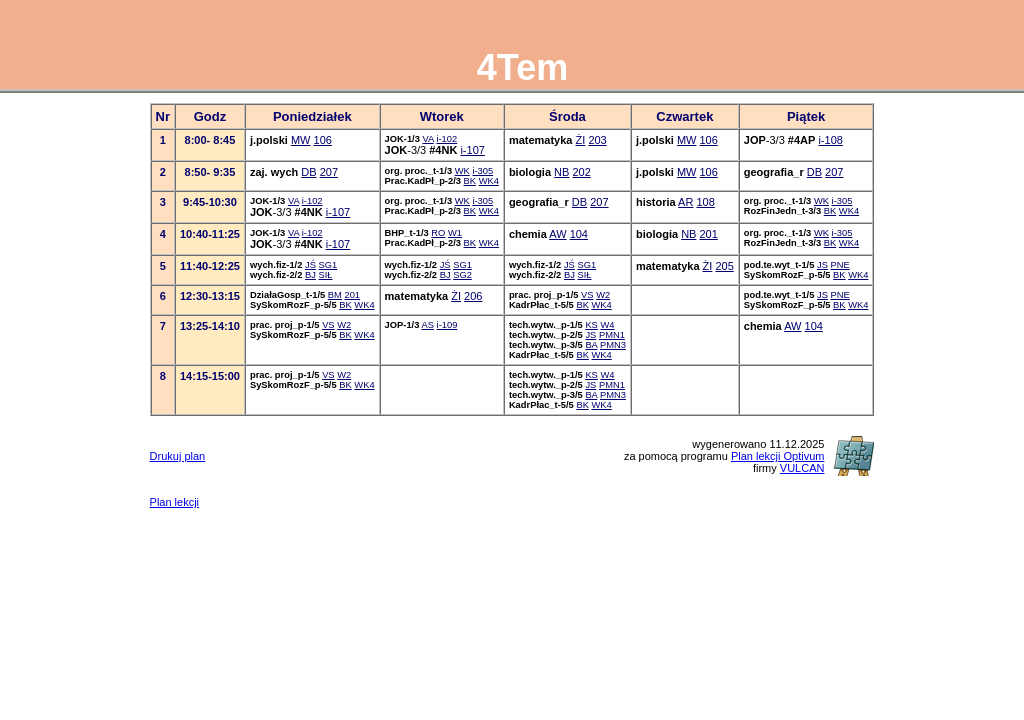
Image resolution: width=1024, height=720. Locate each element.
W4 (607, 325)
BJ (310, 275)
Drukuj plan (178, 456)
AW (557, 234)
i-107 (472, 150)
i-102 (446, 139)
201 (709, 234)
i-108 (830, 140)
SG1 (328, 265)
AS (428, 325)
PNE (840, 265)
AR (685, 202)
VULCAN (802, 468)
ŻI (581, 140)
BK (470, 181)
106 (323, 140)
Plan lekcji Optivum (778, 456)
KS (591, 325)
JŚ (310, 265)
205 (724, 266)
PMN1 (612, 335)
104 (579, 234)
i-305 (482, 171)
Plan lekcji (175, 502)
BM (335, 295)
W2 (603, 295)
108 (705, 202)
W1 (455, 233)
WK (462, 171)
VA (428, 139)
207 (329, 172)
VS (587, 295)
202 (581, 172)
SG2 (462, 275)
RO (438, 233)
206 (473, 296)
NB (561, 172)
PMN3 (613, 345)
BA (591, 345)
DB (308, 172)
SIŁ (326, 275)
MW (301, 140)
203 (597, 140)
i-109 (447, 325)
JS (822, 265)
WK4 (489, 181)
